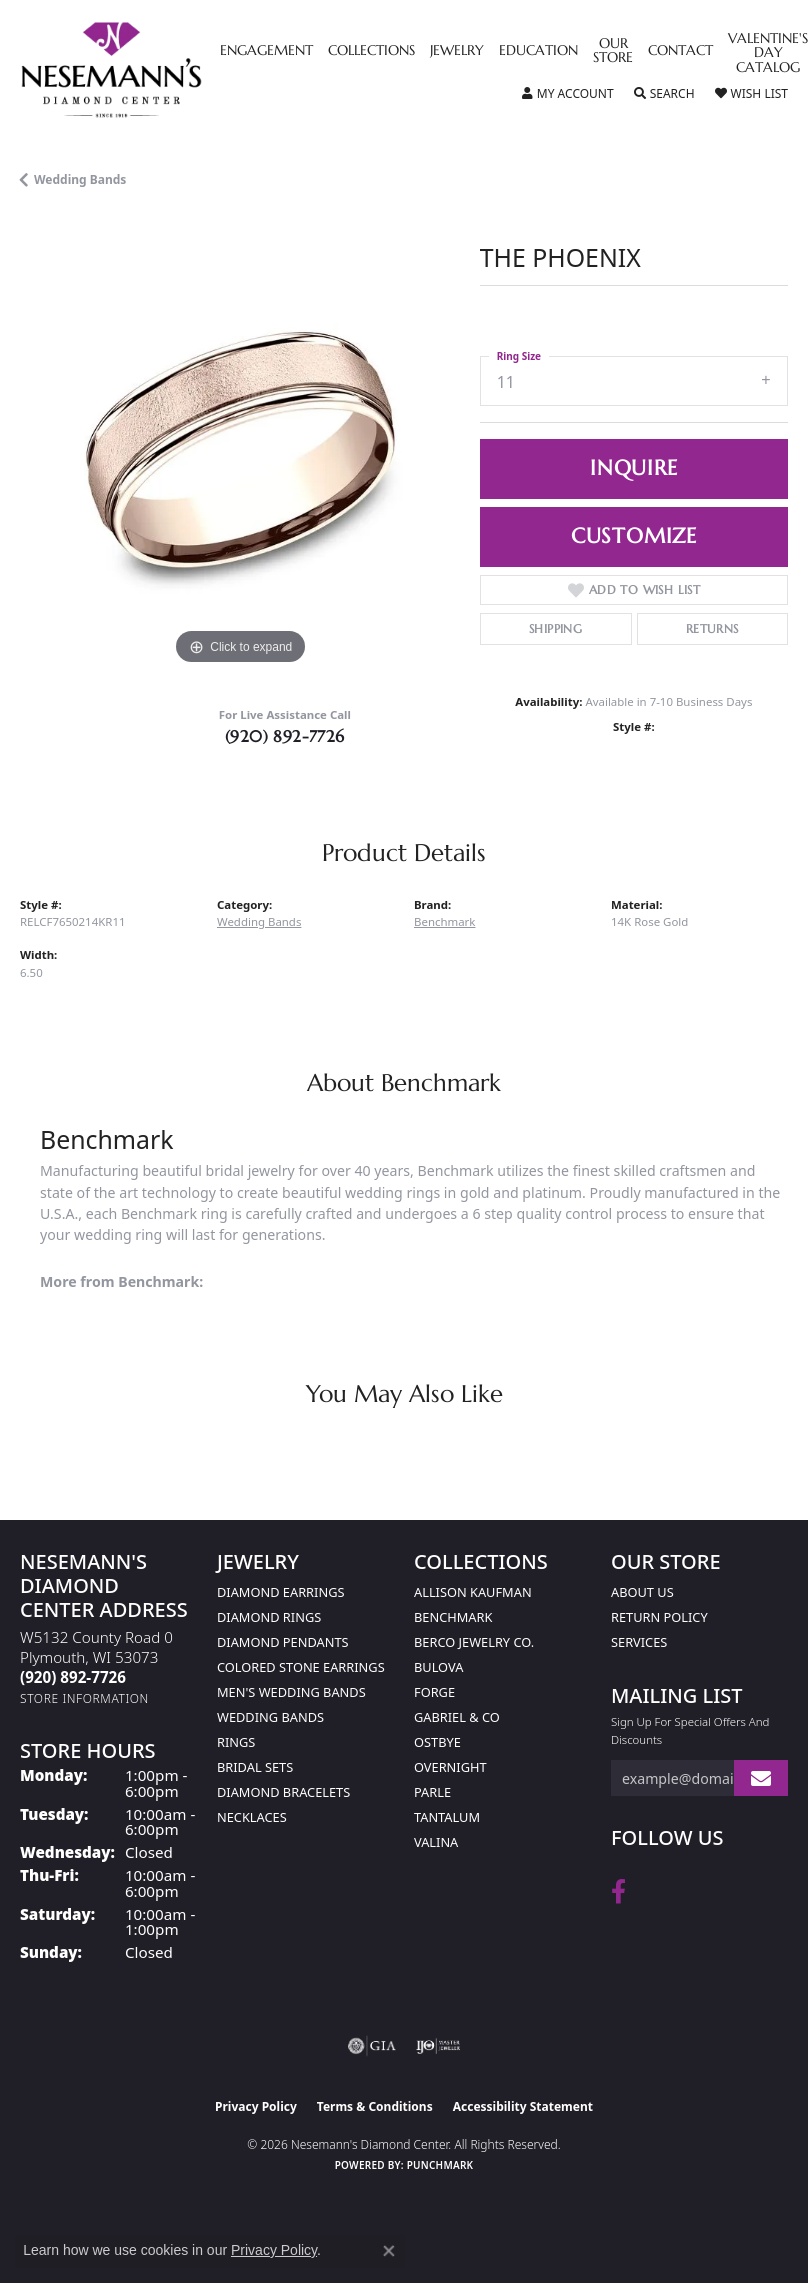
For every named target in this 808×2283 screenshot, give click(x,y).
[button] (568, 94)
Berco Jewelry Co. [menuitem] (474, 1642)
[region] (240, 451)
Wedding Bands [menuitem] (270, 1717)
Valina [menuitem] (436, 1842)
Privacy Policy (256, 2106)
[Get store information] (84, 1698)
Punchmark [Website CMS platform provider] (440, 2165)
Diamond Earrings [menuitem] (280, 1592)
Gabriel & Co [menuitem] (457, 1717)
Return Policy (659, 1617)
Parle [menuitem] (432, 1792)
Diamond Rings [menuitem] (269, 1617)
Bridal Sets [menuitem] (255, 1767)
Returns (712, 628)
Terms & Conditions (375, 2106)
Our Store (613, 51)
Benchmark (444, 921)
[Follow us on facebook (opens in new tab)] (618, 1892)
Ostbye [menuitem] (437, 1742)
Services (639, 1642)
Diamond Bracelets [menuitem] (283, 1792)
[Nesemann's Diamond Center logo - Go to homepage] (157, 70)
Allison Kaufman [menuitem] (473, 1592)
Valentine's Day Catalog (768, 53)
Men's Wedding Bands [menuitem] (291, 1692)
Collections (371, 51)
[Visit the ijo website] (438, 2046)
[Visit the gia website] (372, 2046)
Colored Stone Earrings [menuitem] (301, 1667)
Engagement (266, 51)
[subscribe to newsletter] (761, 1778)
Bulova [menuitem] (438, 1667)
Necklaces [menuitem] (252, 1817)
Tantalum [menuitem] (447, 1817)
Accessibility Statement (523, 2106)
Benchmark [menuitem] (453, 1617)
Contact (680, 51)
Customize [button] (634, 536)
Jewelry (457, 51)
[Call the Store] (73, 1677)
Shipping (555, 628)
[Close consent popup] (389, 2251)
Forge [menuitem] (434, 1692)
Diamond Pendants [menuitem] (283, 1642)
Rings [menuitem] (236, 1742)
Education (538, 51)
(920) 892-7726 (285, 736)
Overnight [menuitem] (450, 1767)
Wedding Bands (80, 179)
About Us (642, 1592)
